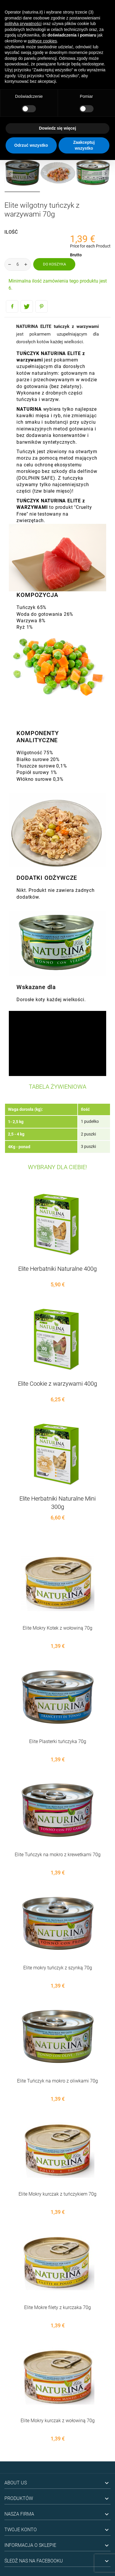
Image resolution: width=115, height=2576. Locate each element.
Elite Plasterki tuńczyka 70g (57, 1741)
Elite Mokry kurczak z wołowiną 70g (58, 2420)
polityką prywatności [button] (23, 23)
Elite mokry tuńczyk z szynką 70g (57, 1968)
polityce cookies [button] (42, 41)
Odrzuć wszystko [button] (31, 145)
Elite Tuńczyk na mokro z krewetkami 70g (58, 1854)
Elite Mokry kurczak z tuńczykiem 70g (57, 2194)
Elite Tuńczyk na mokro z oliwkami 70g (57, 2081)
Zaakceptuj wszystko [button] (84, 145)
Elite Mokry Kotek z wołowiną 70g (57, 1628)
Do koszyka (54, 264)
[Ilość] (17, 264)
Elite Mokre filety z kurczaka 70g (57, 2307)
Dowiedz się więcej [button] (57, 128)
